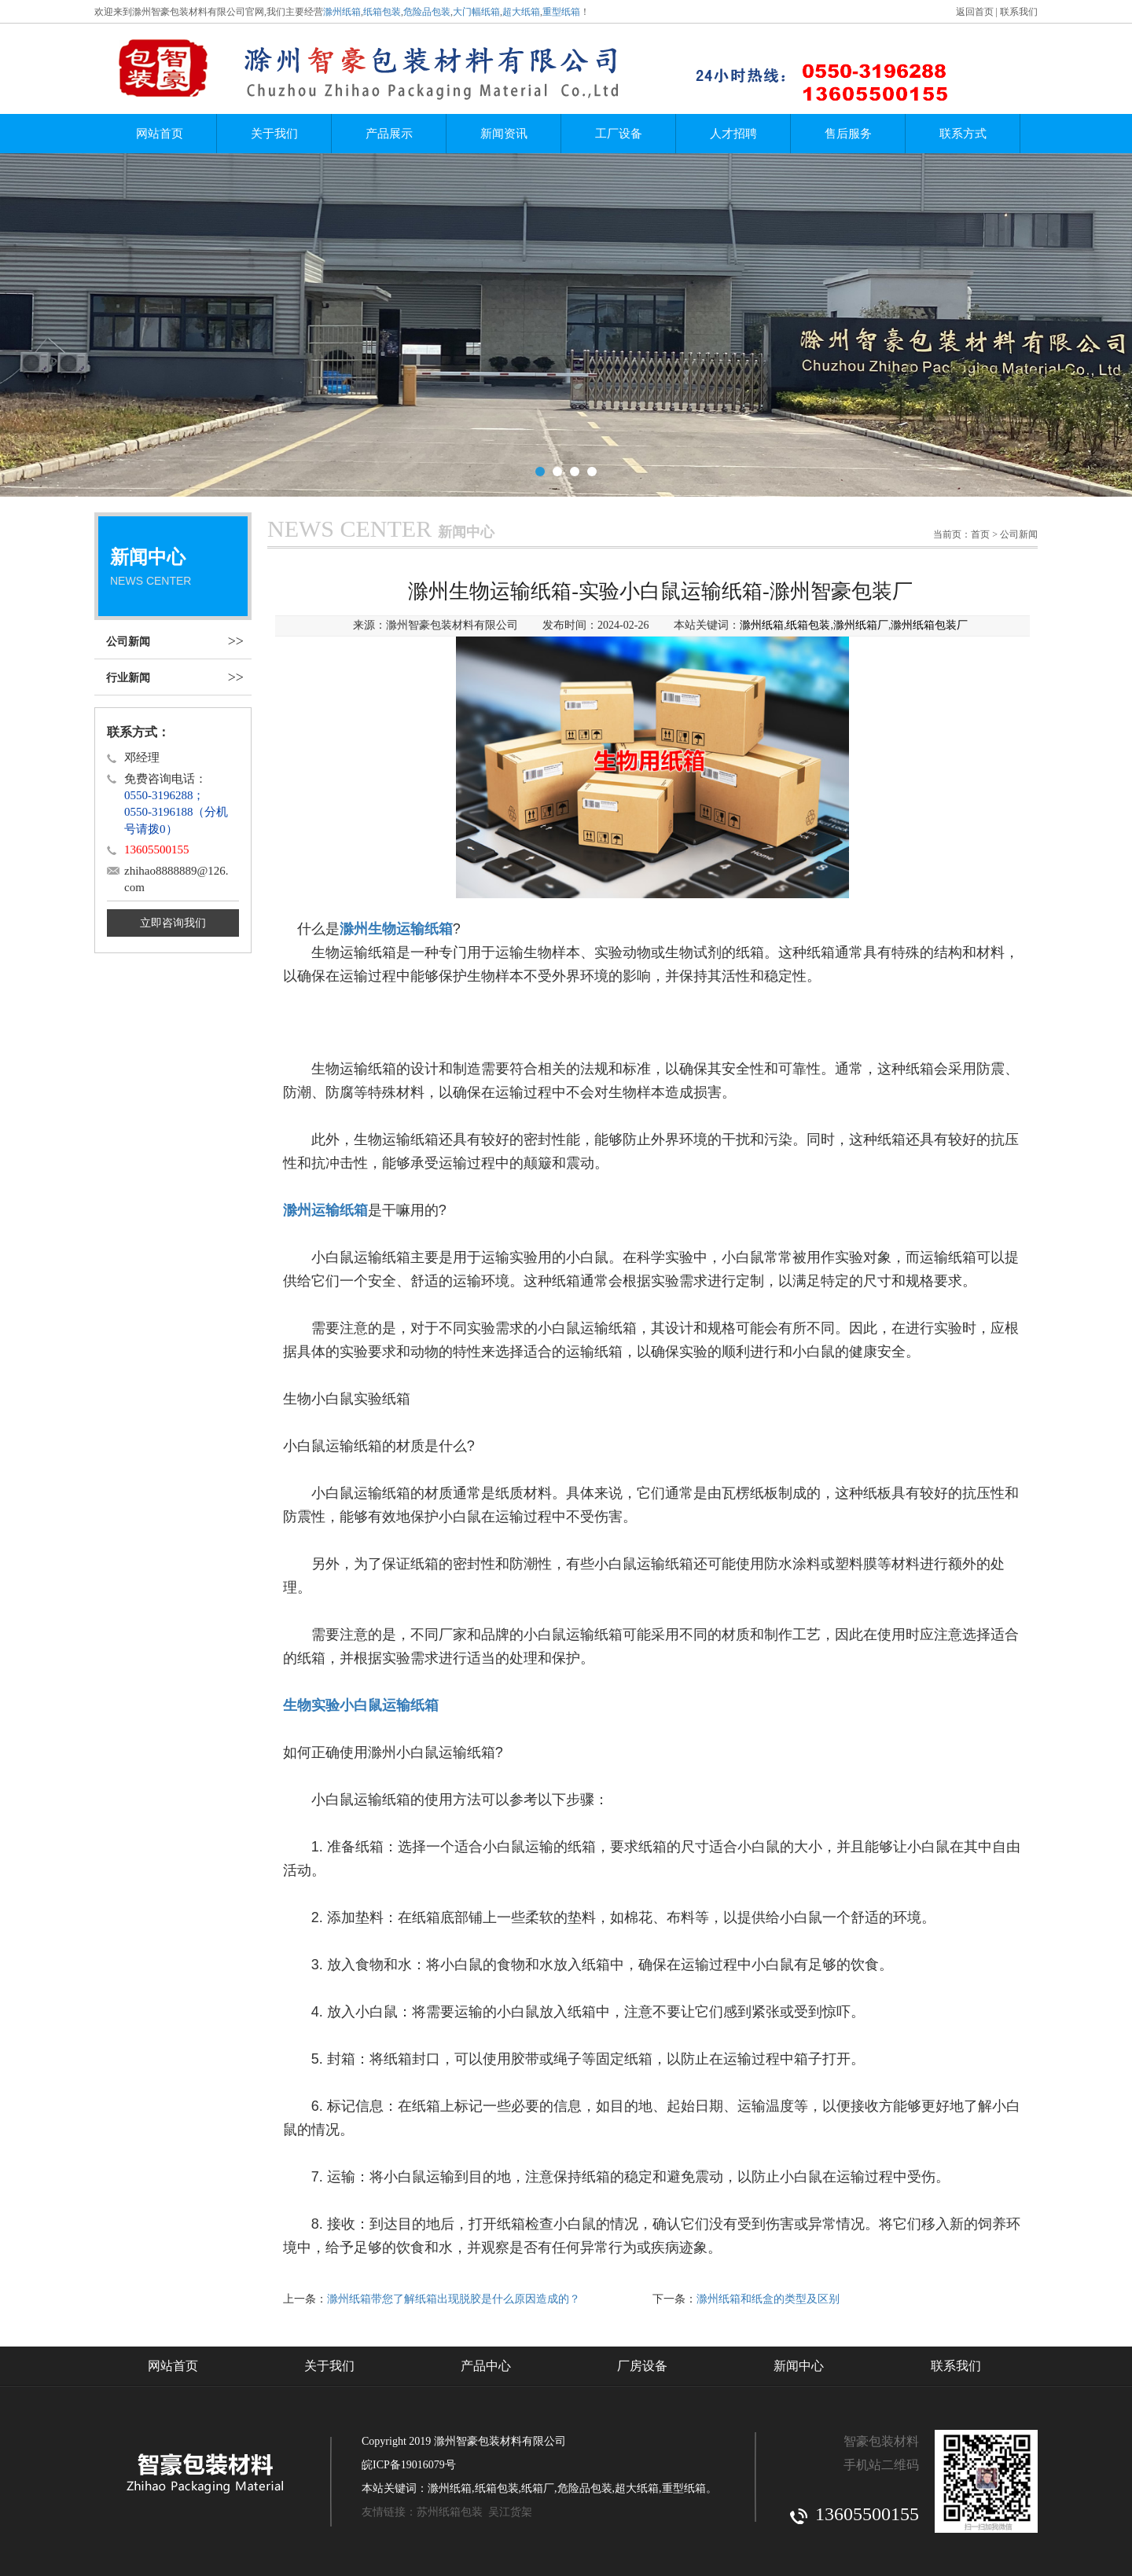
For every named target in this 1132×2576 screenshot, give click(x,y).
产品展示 (389, 133)
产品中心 (486, 2365)
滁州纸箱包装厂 (929, 625)
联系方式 (963, 133)
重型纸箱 (561, 11)
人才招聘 (733, 133)
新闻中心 (799, 2365)
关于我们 (274, 133)
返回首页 (975, 11)
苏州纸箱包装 (450, 2512)
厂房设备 (642, 2365)
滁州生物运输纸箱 (396, 929)
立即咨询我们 (173, 923)
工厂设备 (618, 133)
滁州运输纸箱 (325, 1210)
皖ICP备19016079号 (409, 2465)
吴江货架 (510, 2512)
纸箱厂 (537, 2488)
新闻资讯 (503, 133)
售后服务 (848, 133)
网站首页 (159, 133)
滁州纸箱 (342, 11)
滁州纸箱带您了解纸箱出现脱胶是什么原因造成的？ (453, 2299)
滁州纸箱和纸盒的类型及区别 (768, 2299)
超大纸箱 (521, 11)
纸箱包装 (382, 11)
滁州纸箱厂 (860, 625)
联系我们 (1019, 11)
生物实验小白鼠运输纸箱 (361, 1705)
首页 (980, 534)
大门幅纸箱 (476, 11)
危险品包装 (426, 11)
